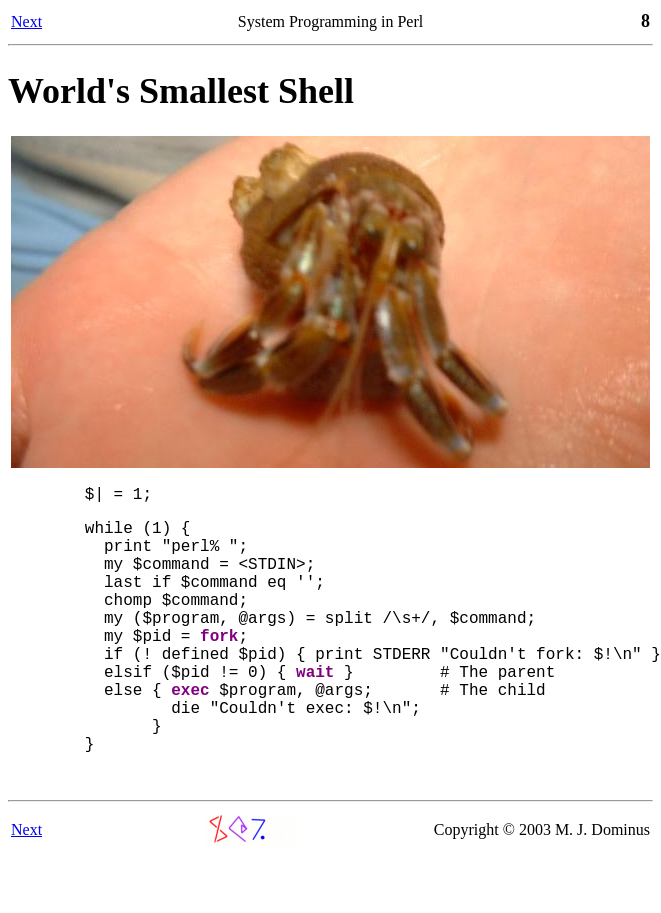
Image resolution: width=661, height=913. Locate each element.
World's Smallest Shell (181, 91)
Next (26, 21)
